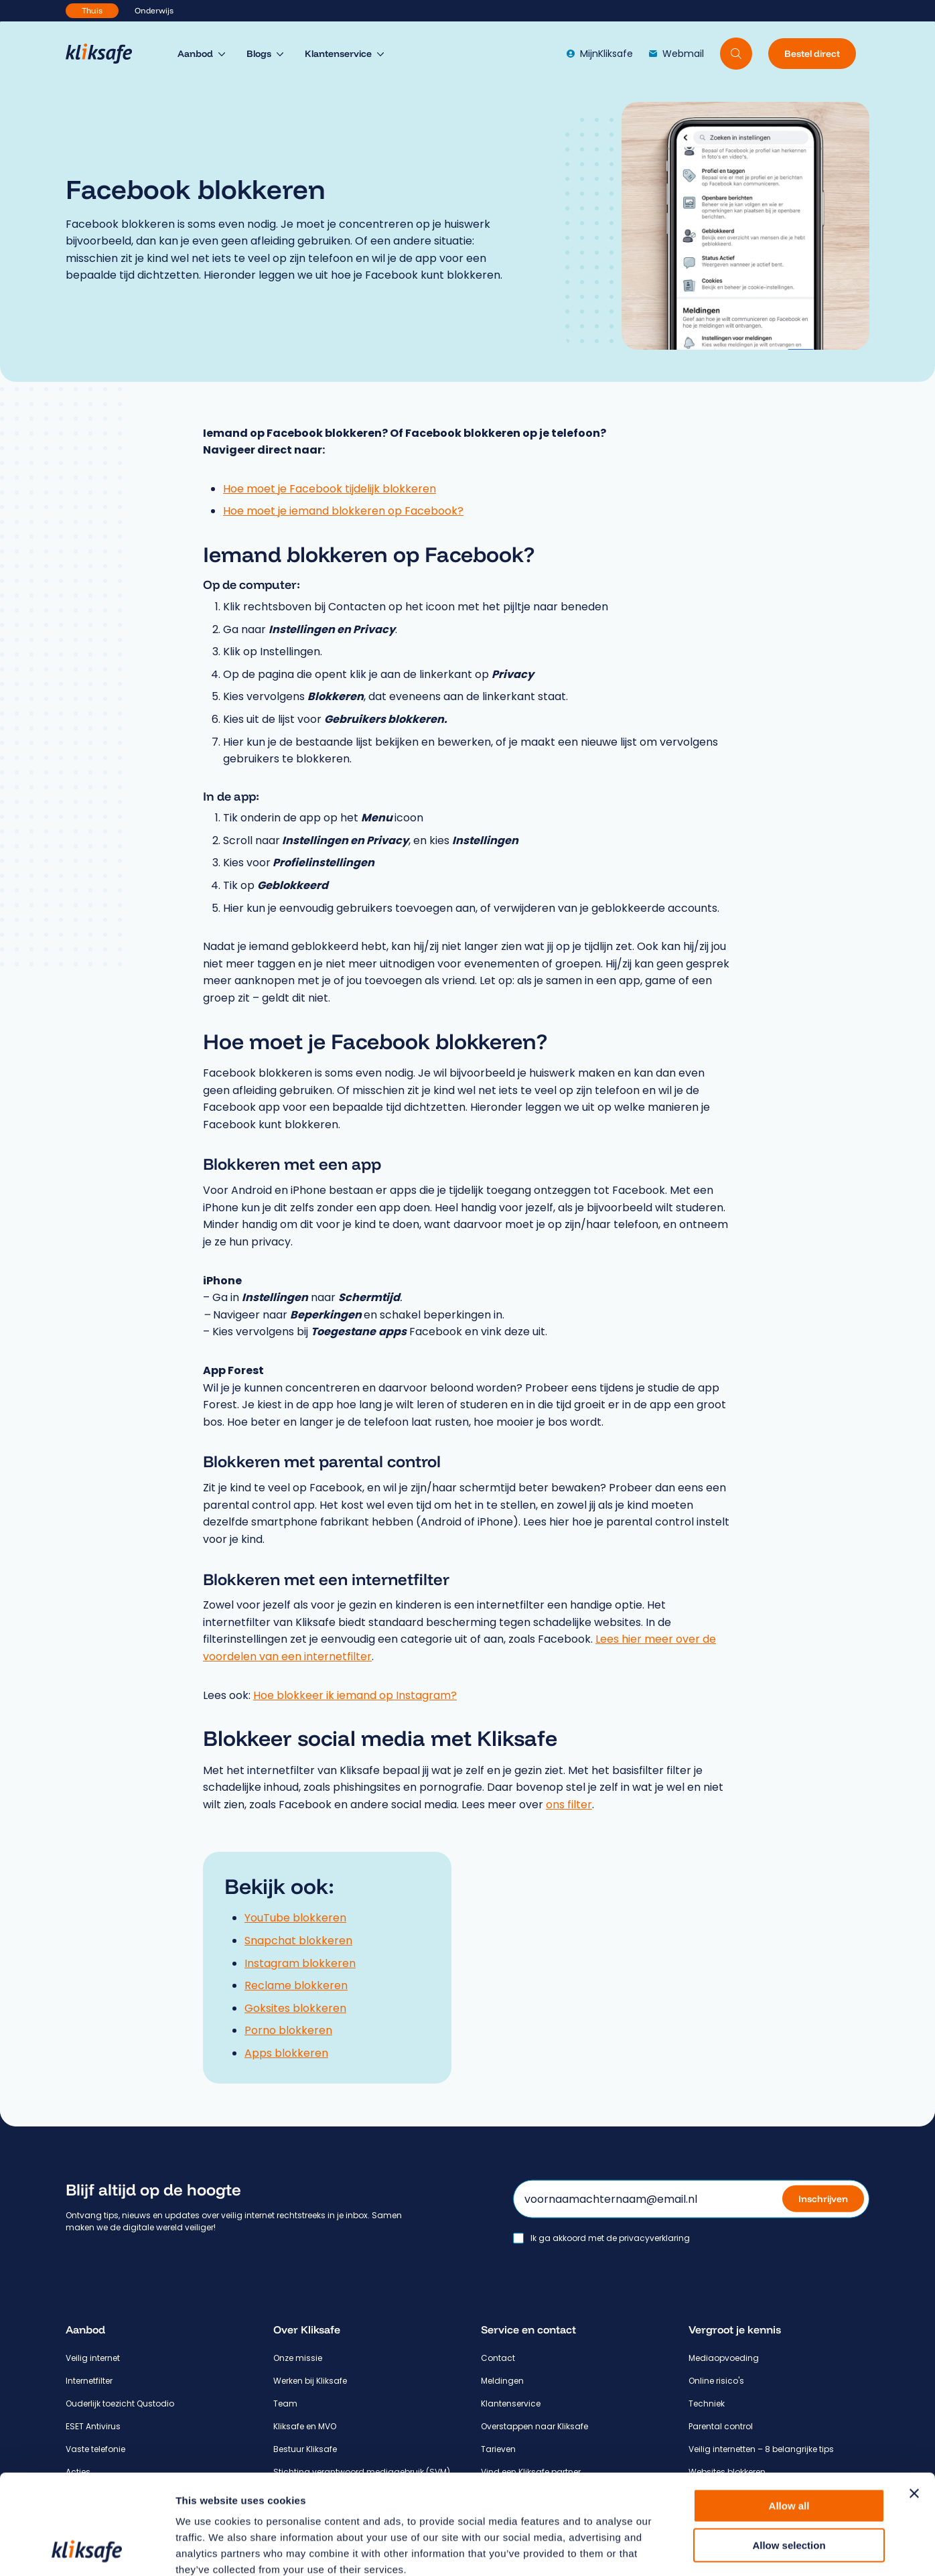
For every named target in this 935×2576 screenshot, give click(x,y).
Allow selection (788, 2451)
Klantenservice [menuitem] (338, 54)
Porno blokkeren (288, 2030)
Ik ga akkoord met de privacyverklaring (610, 2237)
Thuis (92, 10)
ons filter (569, 1804)
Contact (498, 2358)
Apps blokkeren (286, 2053)
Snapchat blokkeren (298, 1940)
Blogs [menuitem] (258, 54)
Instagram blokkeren (300, 1963)
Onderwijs (154, 10)
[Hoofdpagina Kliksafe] (105, 54)
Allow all (789, 2412)
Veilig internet (93, 2358)
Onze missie (297, 2358)
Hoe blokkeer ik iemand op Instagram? (355, 1695)
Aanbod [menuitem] (195, 54)
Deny (789, 2490)
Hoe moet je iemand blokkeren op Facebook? (343, 511)
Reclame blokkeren (296, 1985)
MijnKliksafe (600, 53)
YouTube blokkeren (295, 1917)
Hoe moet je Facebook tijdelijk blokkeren (329, 488)
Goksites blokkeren (295, 2008)
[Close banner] (914, 2399)
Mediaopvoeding (724, 2358)
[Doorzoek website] (736, 54)
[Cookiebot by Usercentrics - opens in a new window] (86, 2550)
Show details (703, 2549)
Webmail (676, 53)
